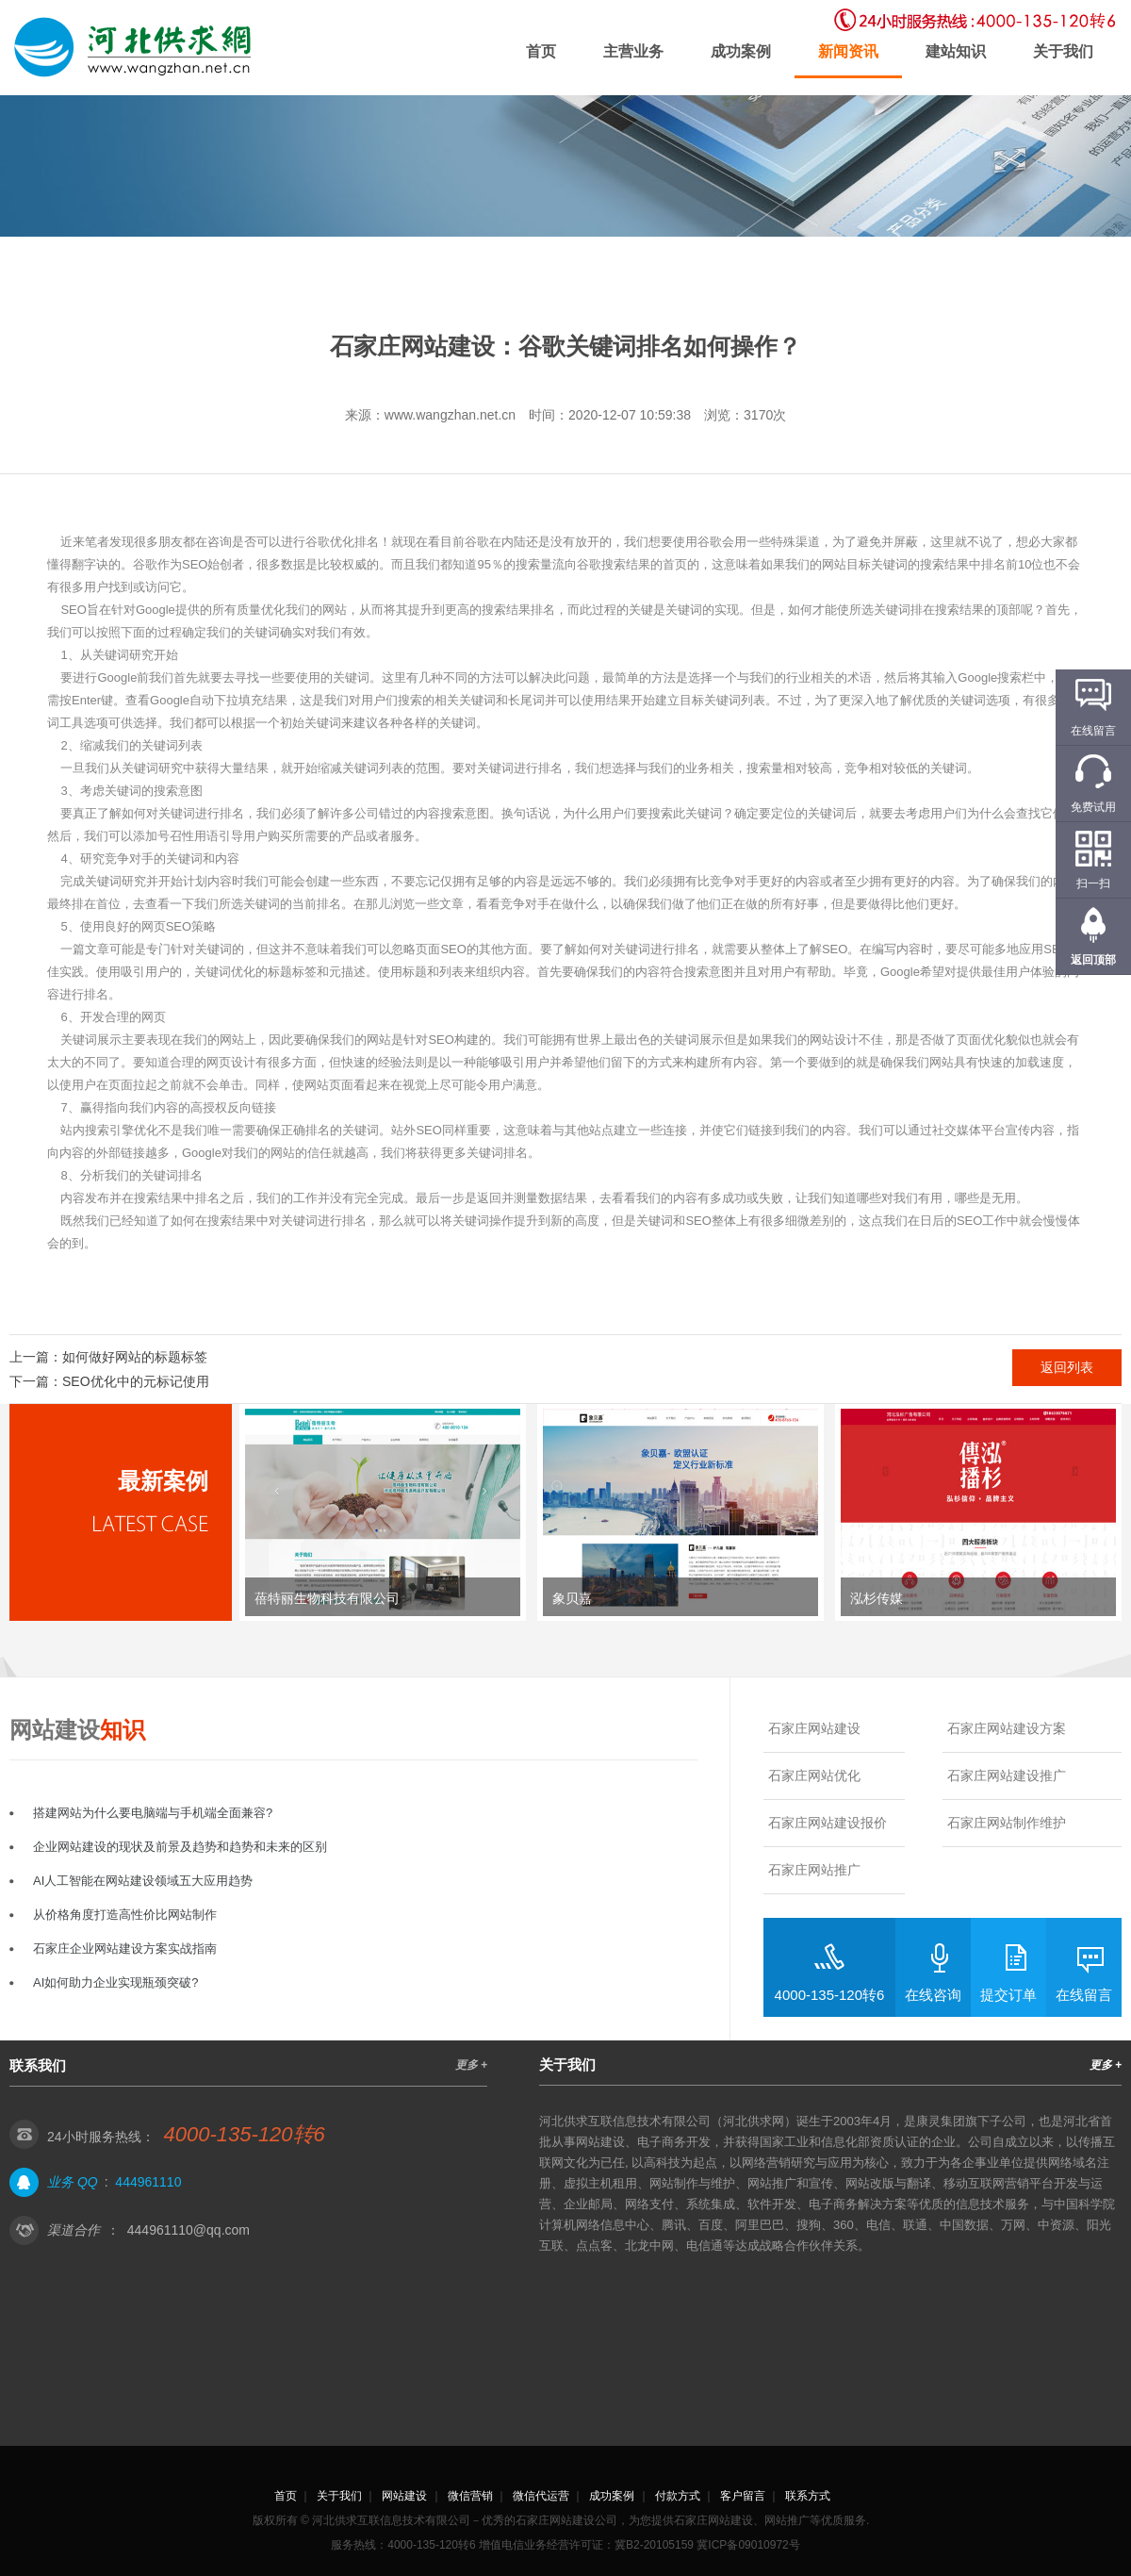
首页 (541, 51)
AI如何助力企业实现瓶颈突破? (116, 1982)
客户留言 (742, 2495)
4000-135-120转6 (830, 1995)
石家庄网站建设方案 (1006, 1728)
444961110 (148, 2181)
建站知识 (956, 51)
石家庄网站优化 (814, 1775)
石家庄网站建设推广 (1006, 1775)
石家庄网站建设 (814, 1728)
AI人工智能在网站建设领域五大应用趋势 (143, 1881)
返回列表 (1067, 1367)
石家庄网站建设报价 (827, 1822)
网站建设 (404, 2495)
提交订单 (1008, 1995)
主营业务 (633, 51)
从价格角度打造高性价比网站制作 (125, 1914)
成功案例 (741, 51)
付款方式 (677, 2495)
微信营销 (470, 2495)
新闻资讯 (848, 51)
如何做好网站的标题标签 (134, 1356)
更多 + (471, 2065)
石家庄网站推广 (814, 1869)
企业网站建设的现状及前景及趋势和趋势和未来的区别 (180, 1847)
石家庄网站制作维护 (1006, 1822)
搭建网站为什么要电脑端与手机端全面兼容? (152, 1813)
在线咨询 (933, 1995)
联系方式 (807, 2495)
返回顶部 (1093, 959)
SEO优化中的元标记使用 (135, 1381)
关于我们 (1063, 51)
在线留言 (1084, 1995)
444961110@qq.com (188, 2229)
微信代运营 (541, 2495)
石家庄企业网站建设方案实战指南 (125, 1948)
